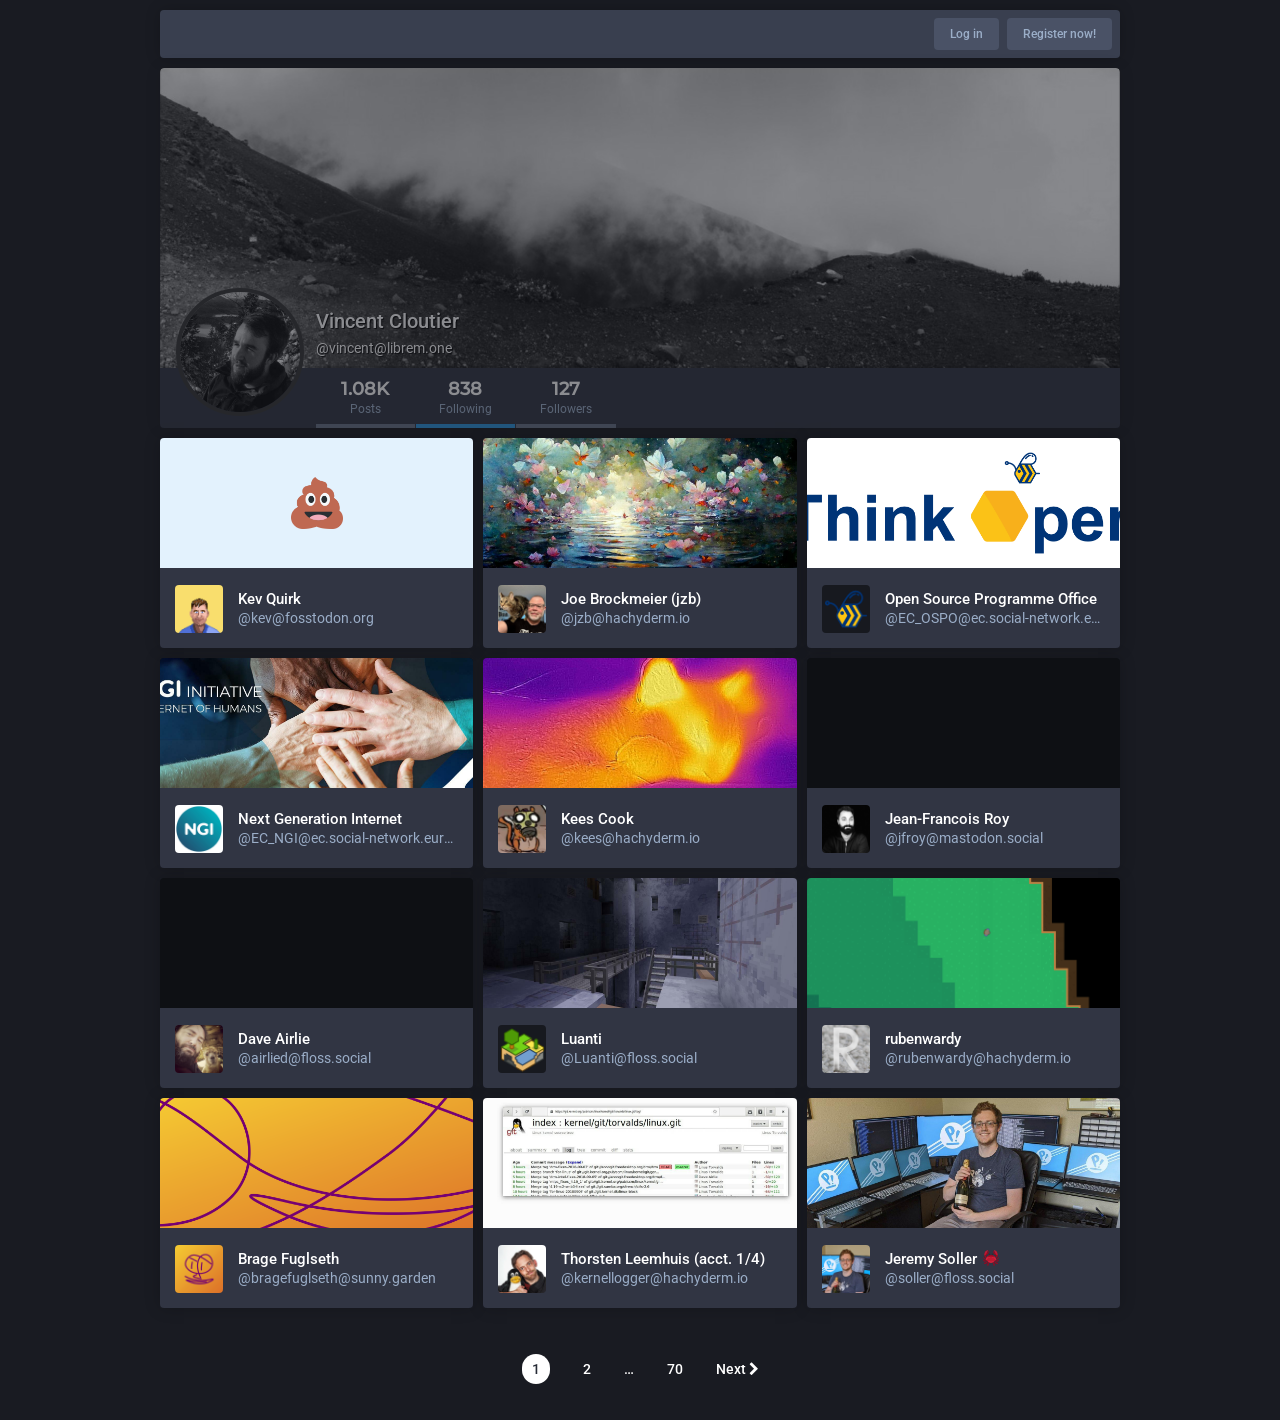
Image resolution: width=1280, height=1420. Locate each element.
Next (737, 1369)
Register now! (1059, 34)
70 (675, 1369)
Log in (966, 34)
